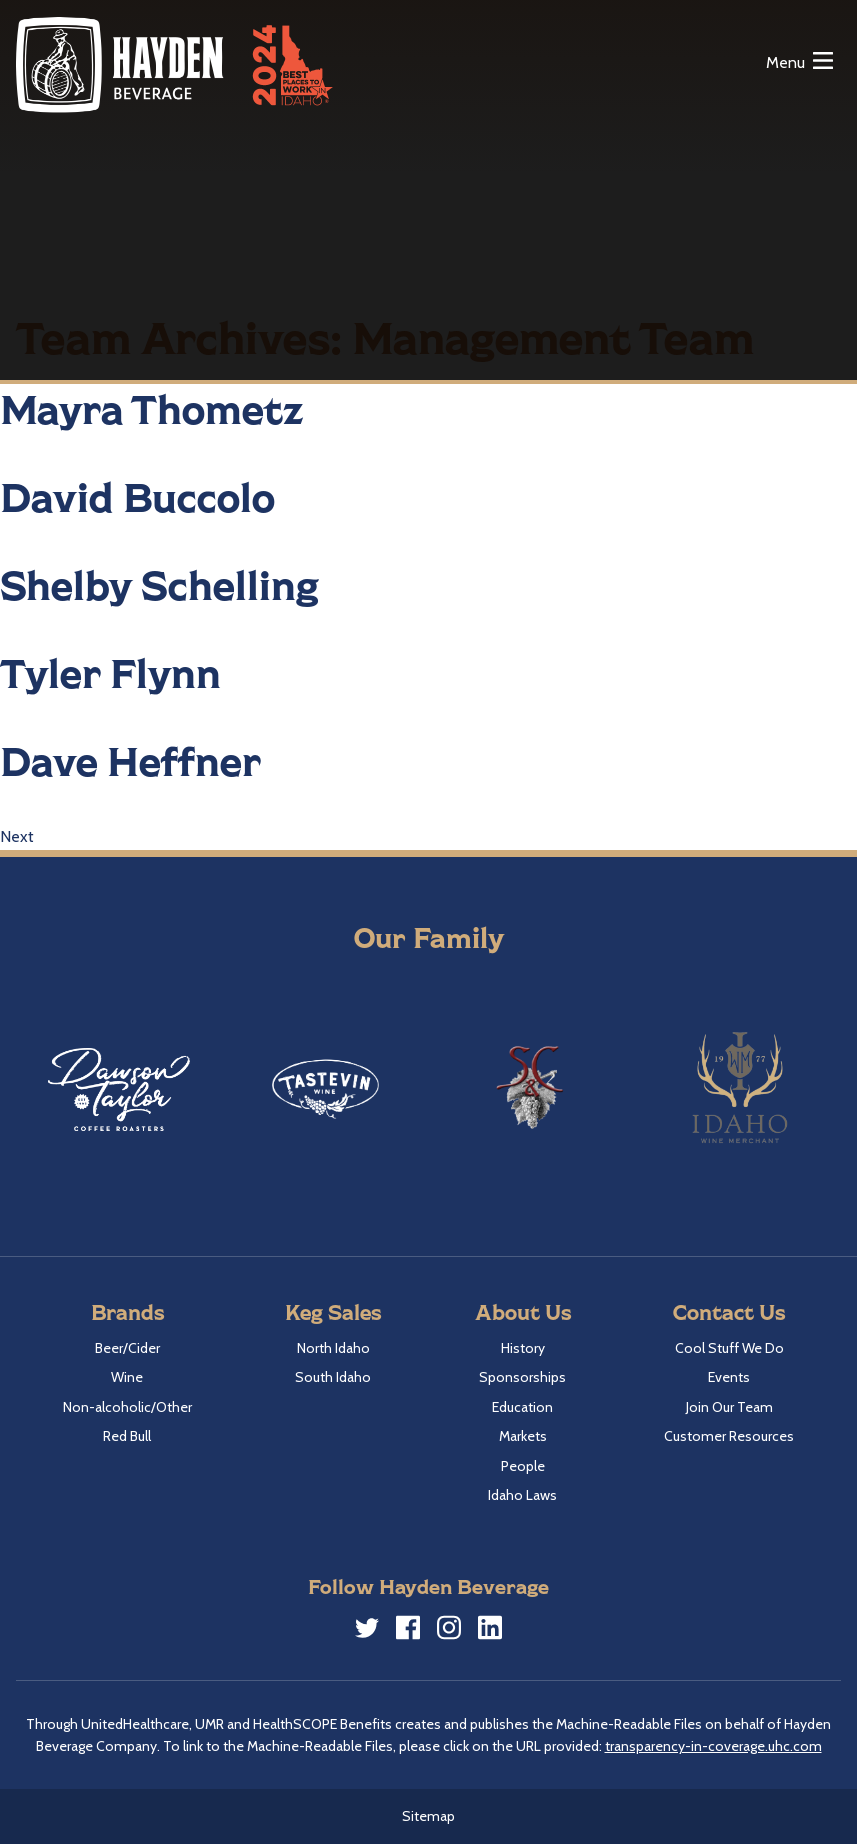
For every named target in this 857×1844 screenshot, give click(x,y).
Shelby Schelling (159, 584)
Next (17, 836)
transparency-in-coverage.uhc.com (713, 1746)
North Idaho (333, 1348)
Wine (127, 1377)
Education (522, 1407)
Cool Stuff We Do (729, 1348)
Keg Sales (333, 1311)
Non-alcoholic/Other (127, 1407)
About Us (523, 1311)
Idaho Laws (522, 1495)
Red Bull (127, 1436)
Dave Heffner (130, 760)
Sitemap (428, 1816)
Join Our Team (729, 1407)
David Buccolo (137, 496)
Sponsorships (522, 1377)
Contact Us (729, 1311)
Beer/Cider (127, 1348)
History (523, 1348)
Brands (127, 1311)
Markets (523, 1436)
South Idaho (333, 1377)
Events (729, 1377)
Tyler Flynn (110, 672)
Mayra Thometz (152, 408)
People (523, 1466)
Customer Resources (729, 1436)
